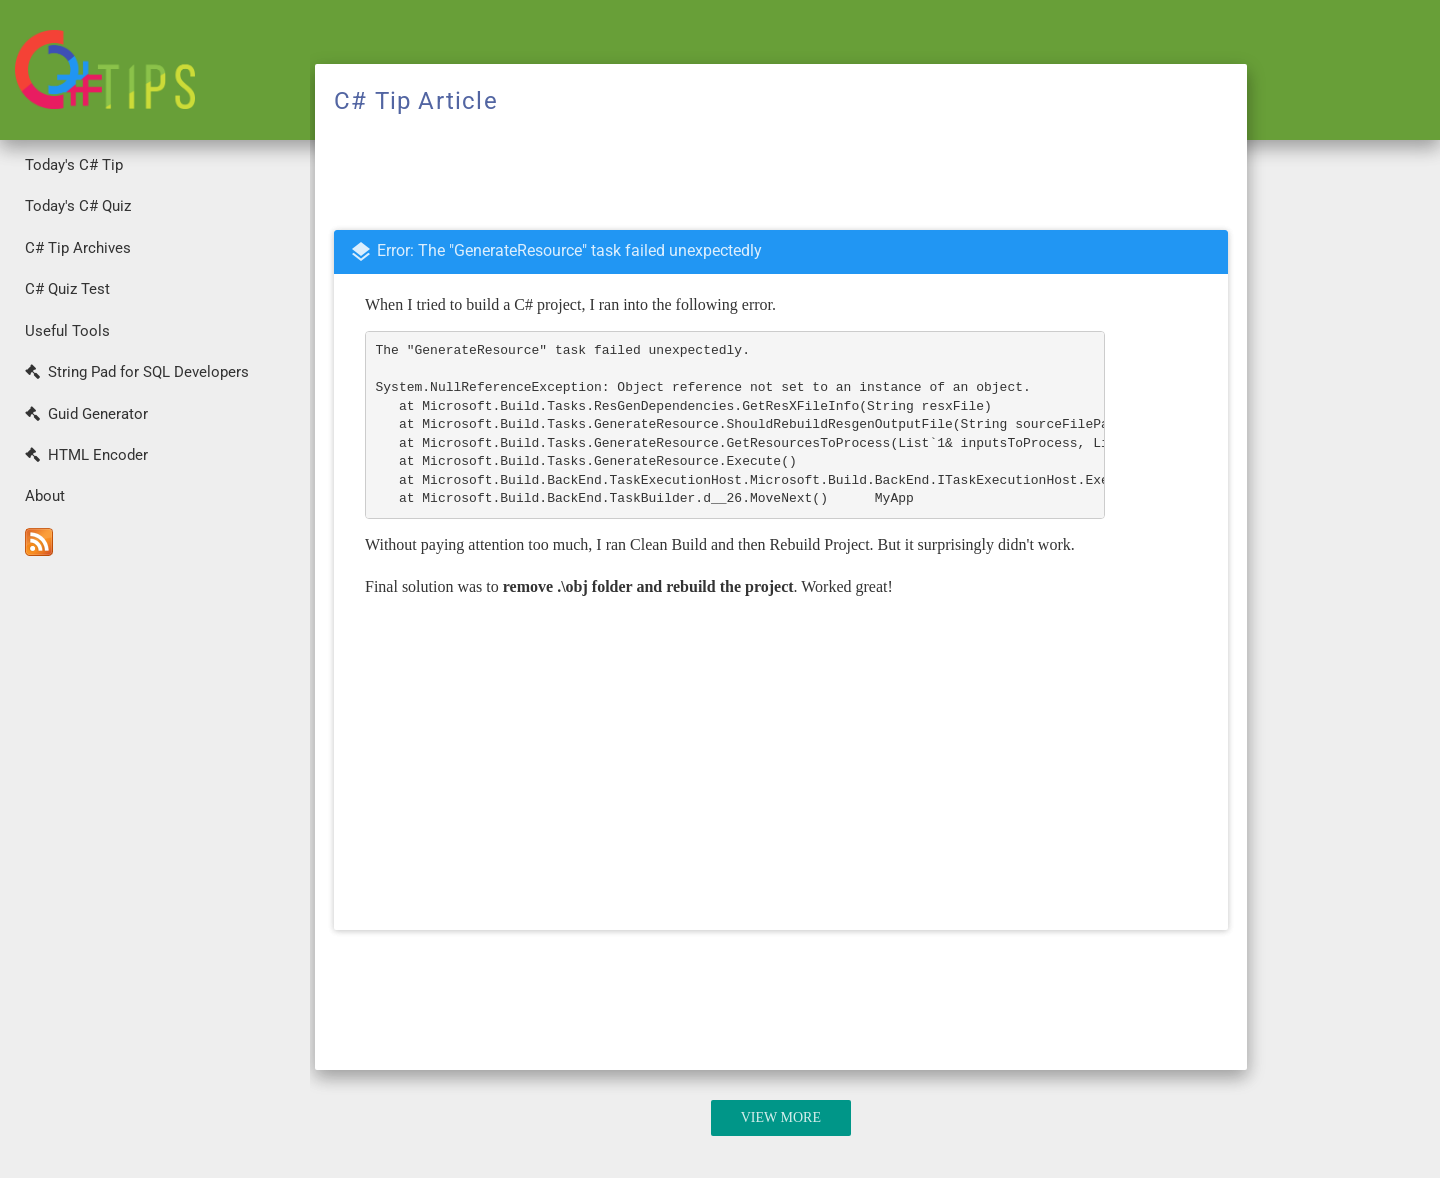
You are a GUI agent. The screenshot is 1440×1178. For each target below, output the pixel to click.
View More (781, 1117)
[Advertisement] (155, 871)
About (45, 496)
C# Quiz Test (67, 289)
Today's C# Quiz (78, 206)
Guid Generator (86, 414)
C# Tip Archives (78, 248)
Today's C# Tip (74, 165)
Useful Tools (67, 331)
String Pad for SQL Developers (137, 372)
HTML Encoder (86, 455)
